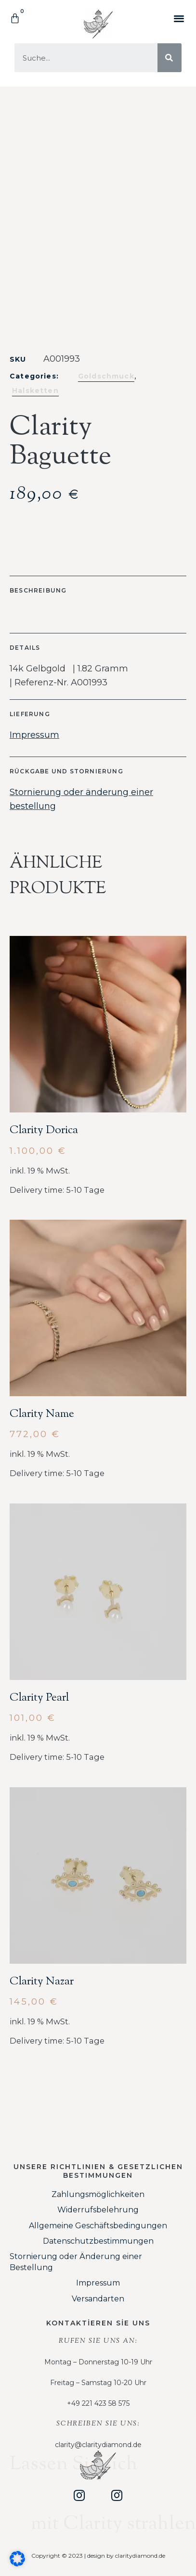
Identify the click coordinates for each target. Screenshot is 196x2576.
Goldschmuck (106, 376)
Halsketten (35, 390)
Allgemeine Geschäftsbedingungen (98, 2225)
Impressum (34, 735)
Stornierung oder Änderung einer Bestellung (76, 2262)
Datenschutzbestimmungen (98, 2241)
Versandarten (98, 2298)
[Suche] (169, 57)
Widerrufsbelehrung (98, 2209)
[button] (178, 18)
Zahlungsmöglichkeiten (98, 2194)
